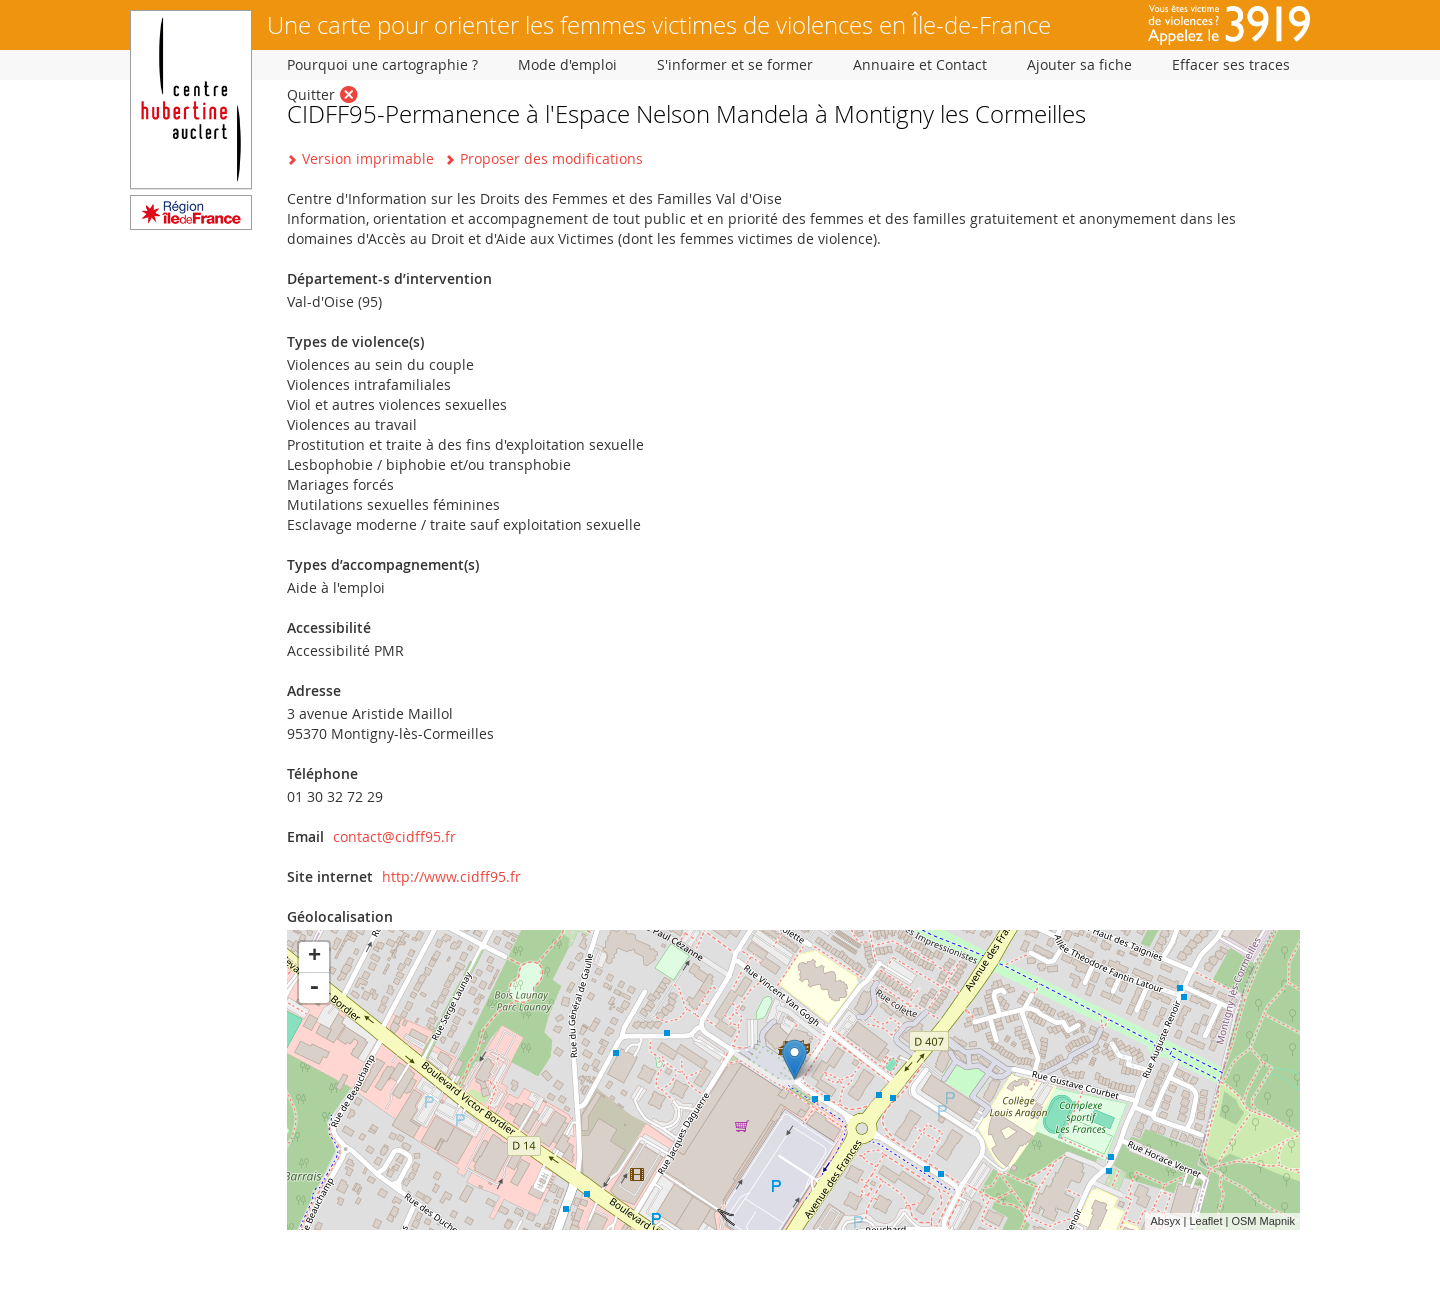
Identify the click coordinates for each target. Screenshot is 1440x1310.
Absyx (1165, 1221)
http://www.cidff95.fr (451, 876)
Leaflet (1205, 1221)
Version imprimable (368, 158)
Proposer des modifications (551, 158)
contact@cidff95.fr (394, 836)
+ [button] (314, 957)
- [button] (314, 988)
